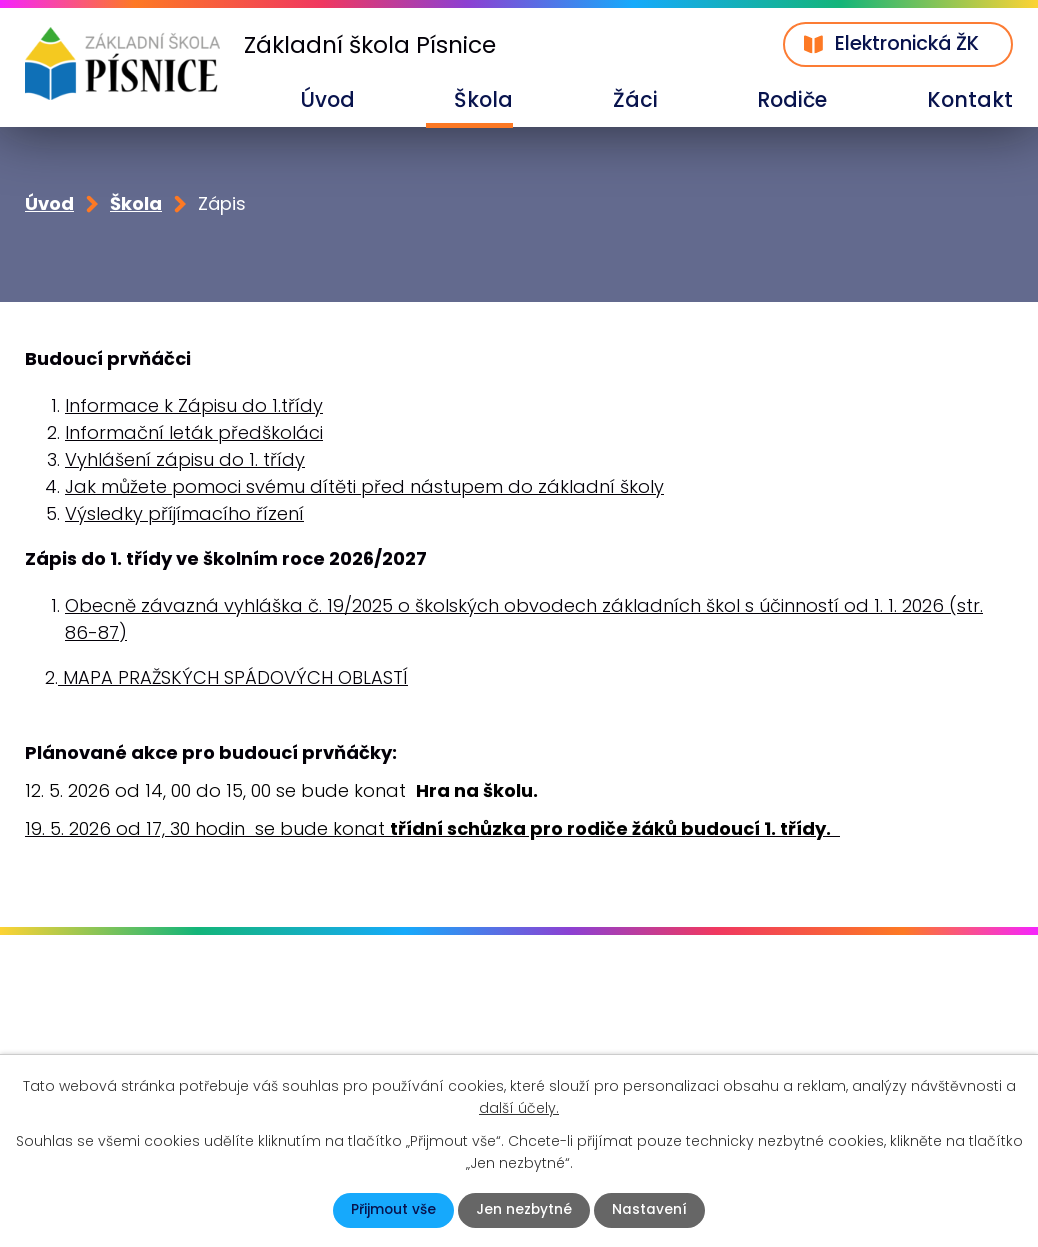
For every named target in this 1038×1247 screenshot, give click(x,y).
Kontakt (970, 99)
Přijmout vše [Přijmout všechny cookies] (393, 1210)
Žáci (635, 99)
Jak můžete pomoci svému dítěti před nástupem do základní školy (364, 487)
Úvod (327, 99)
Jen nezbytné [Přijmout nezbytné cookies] (524, 1210)
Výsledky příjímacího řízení (184, 514)
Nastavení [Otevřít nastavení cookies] (650, 1210)
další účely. (519, 1107)
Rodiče (792, 99)
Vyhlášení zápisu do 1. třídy (185, 460)
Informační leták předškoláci (194, 433)
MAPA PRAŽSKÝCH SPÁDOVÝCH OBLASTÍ (233, 678)
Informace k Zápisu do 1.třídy (194, 406)
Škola (483, 99)
